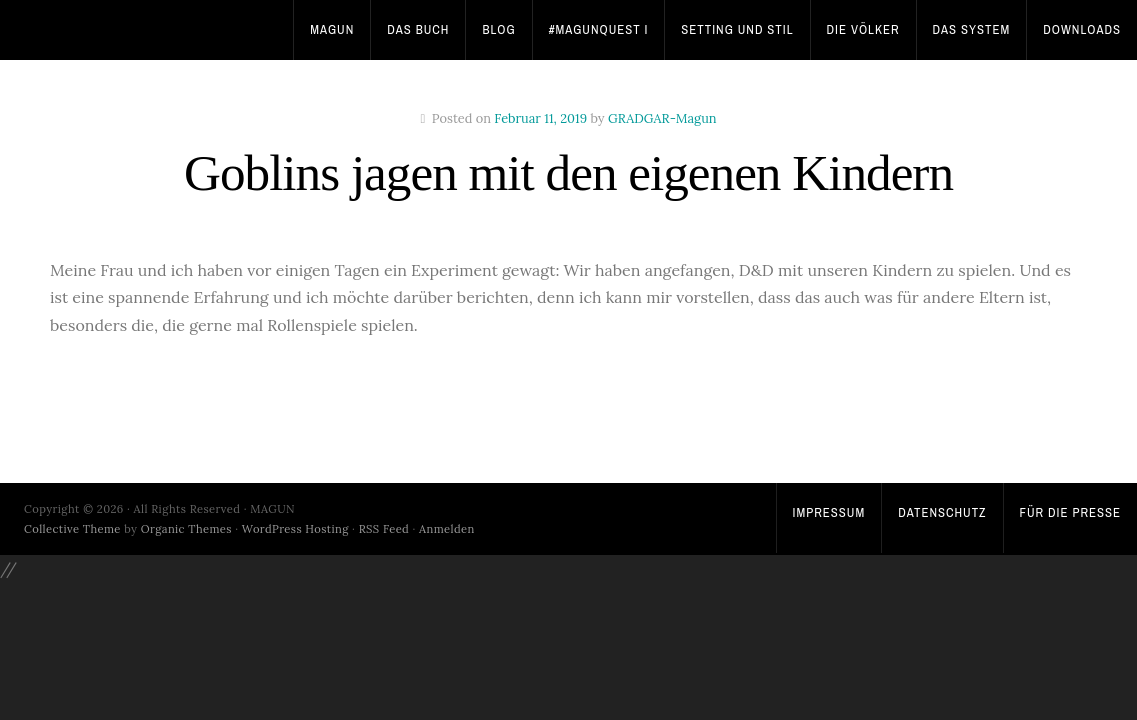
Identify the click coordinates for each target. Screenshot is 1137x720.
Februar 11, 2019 (540, 118)
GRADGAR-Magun (662, 118)
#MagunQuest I (599, 29)
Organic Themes (186, 529)
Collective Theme (72, 529)
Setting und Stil (737, 29)
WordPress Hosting (295, 529)
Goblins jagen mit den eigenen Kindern (568, 172)
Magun (332, 29)
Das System (972, 29)
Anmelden (447, 529)
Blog (498, 29)
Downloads (1082, 29)
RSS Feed (384, 529)
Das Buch (418, 29)
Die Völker (863, 29)
